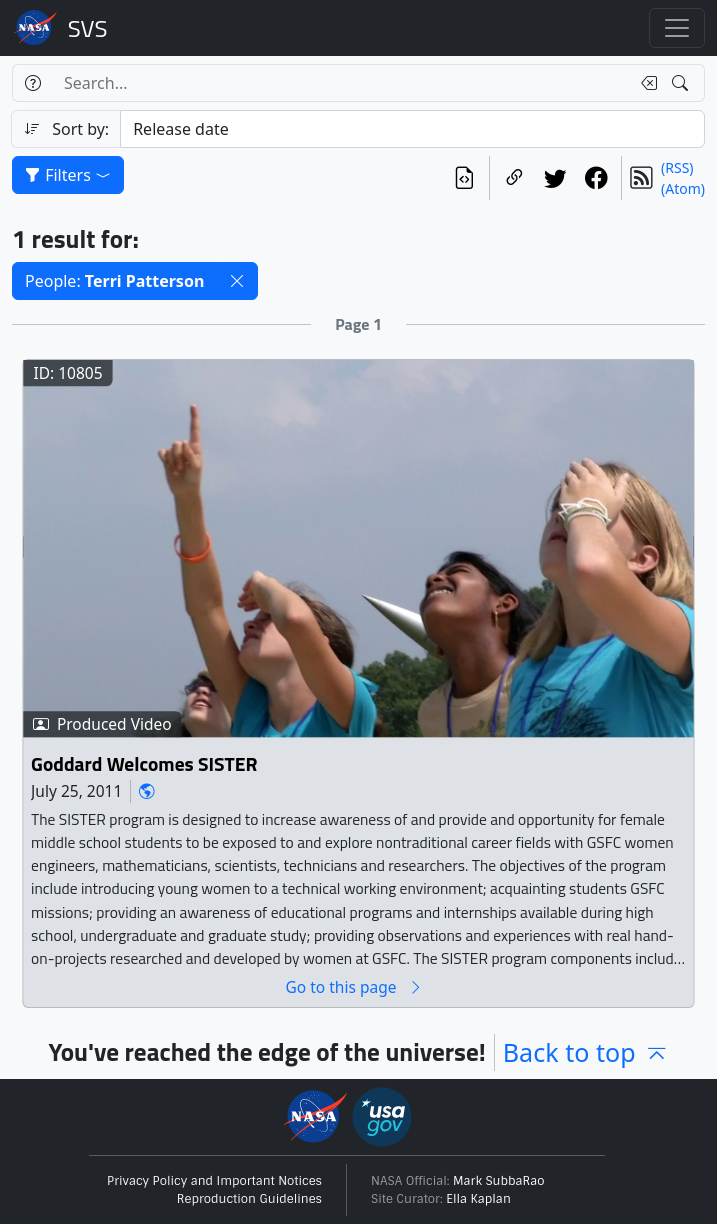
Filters (68, 175)
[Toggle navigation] (677, 28)
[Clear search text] (645, 83)
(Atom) (683, 188)
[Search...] (341, 83)
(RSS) (677, 167)
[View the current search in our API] (464, 178)
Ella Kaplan (478, 1199)
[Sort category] (412, 129)
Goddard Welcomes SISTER (144, 763)
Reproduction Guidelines (249, 1199)
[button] (237, 281)
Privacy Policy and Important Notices (214, 1181)
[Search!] (682, 83)
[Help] (32, 83)
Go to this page (354, 987)
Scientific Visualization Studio (88, 28)
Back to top (586, 1052)
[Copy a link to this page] (514, 178)
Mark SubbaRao (499, 1181)
